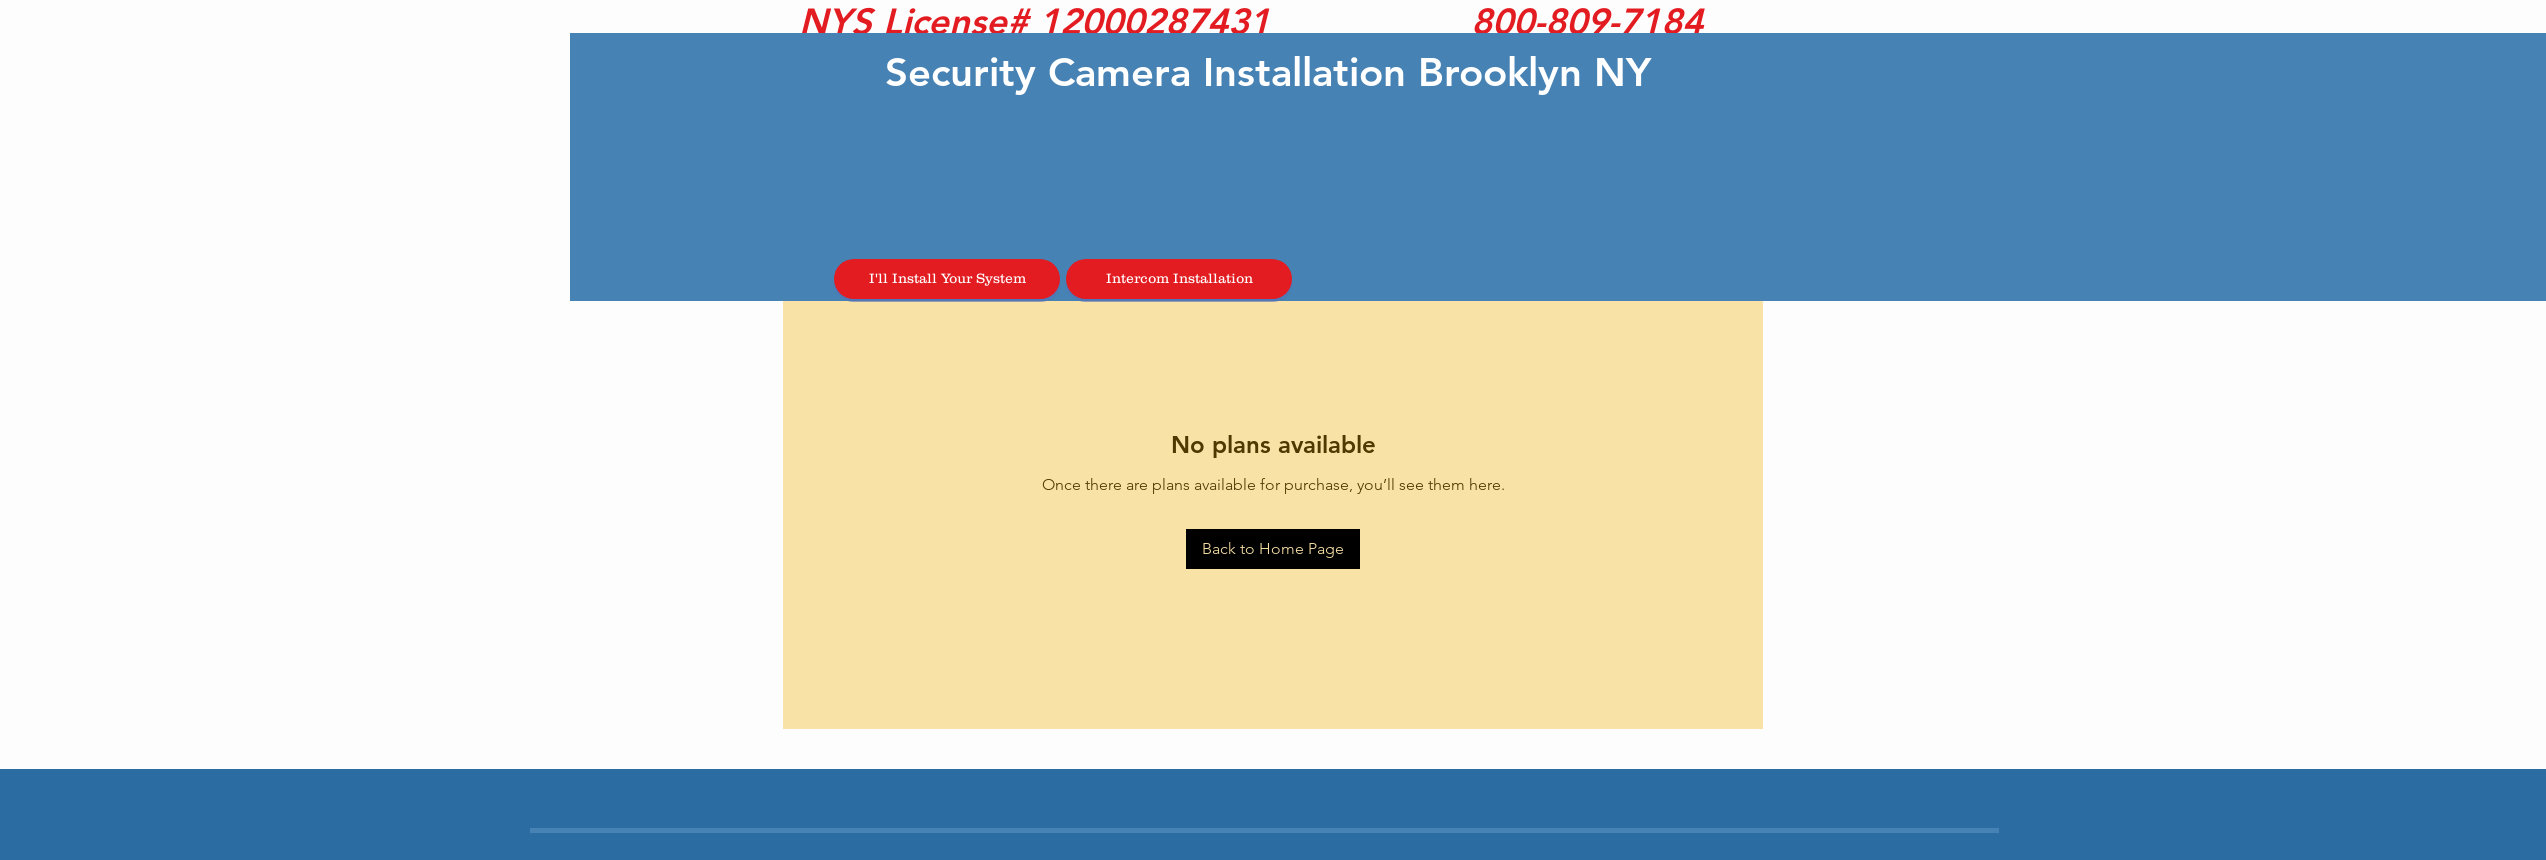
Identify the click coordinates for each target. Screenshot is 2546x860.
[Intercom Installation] (1179, 279)
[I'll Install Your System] (947, 279)
